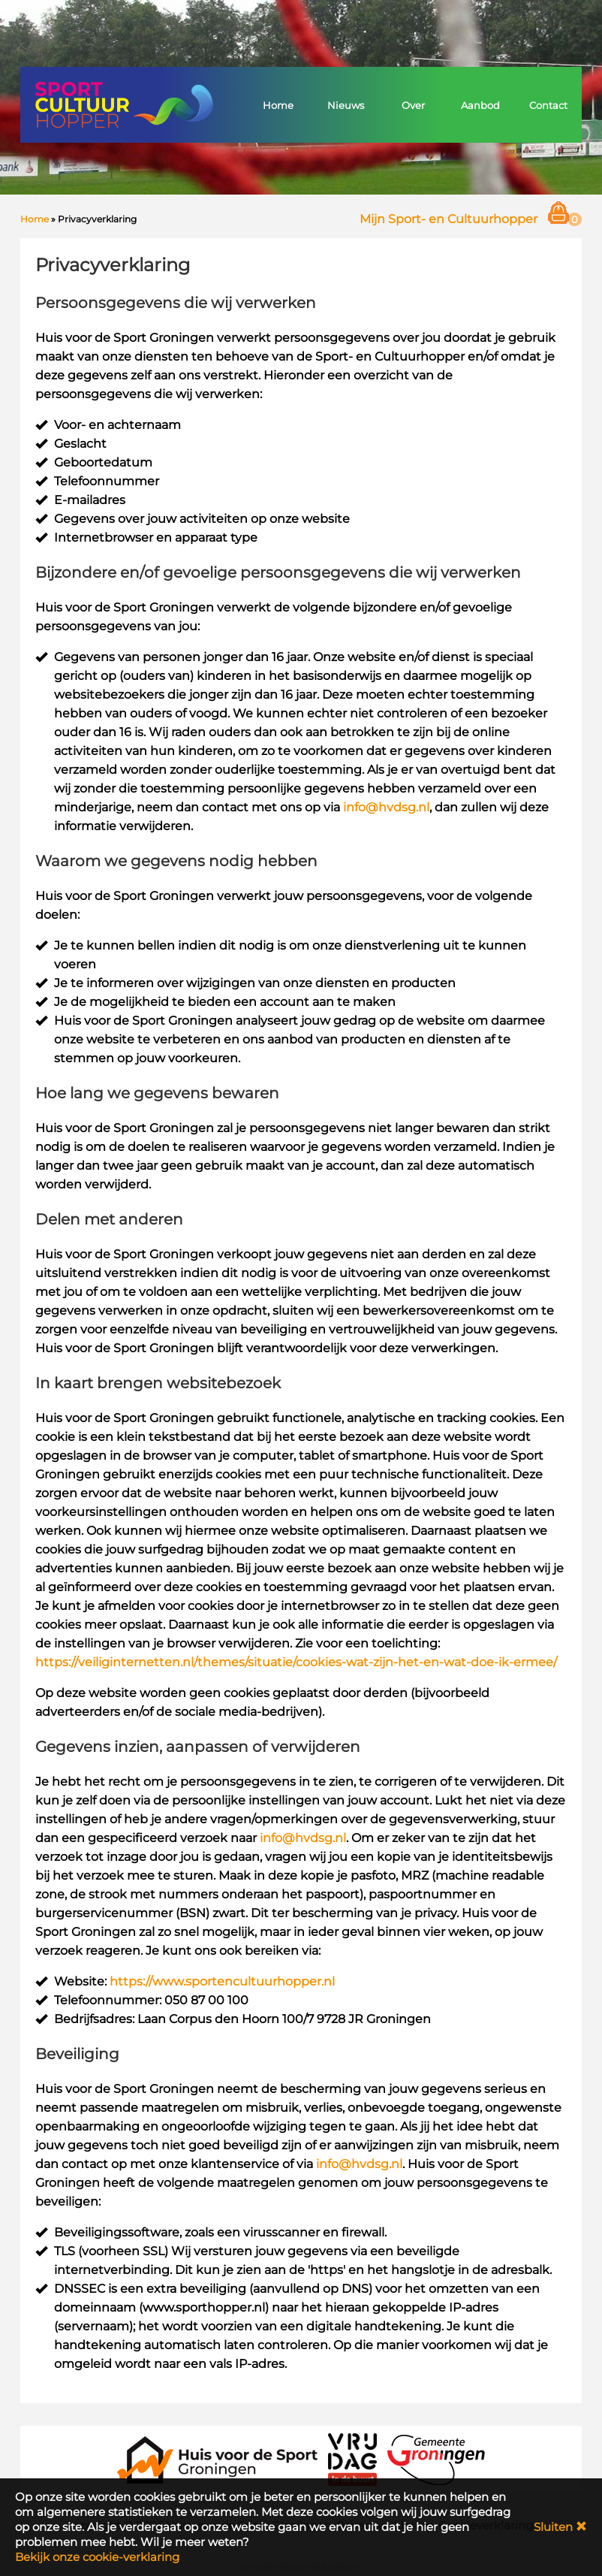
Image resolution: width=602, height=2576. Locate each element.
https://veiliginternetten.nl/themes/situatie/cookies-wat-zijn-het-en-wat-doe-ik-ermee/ (296, 1662)
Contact (548, 105)
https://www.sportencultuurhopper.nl (222, 1981)
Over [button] (413, 105)
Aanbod (480, 105)
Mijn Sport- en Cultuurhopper (448, 219)
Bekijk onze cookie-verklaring (97, 2557)
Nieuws (345, 105)
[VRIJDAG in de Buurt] (352, 2458)
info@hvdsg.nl (386, 807)
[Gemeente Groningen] (436, 2458)
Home (278, 105)
